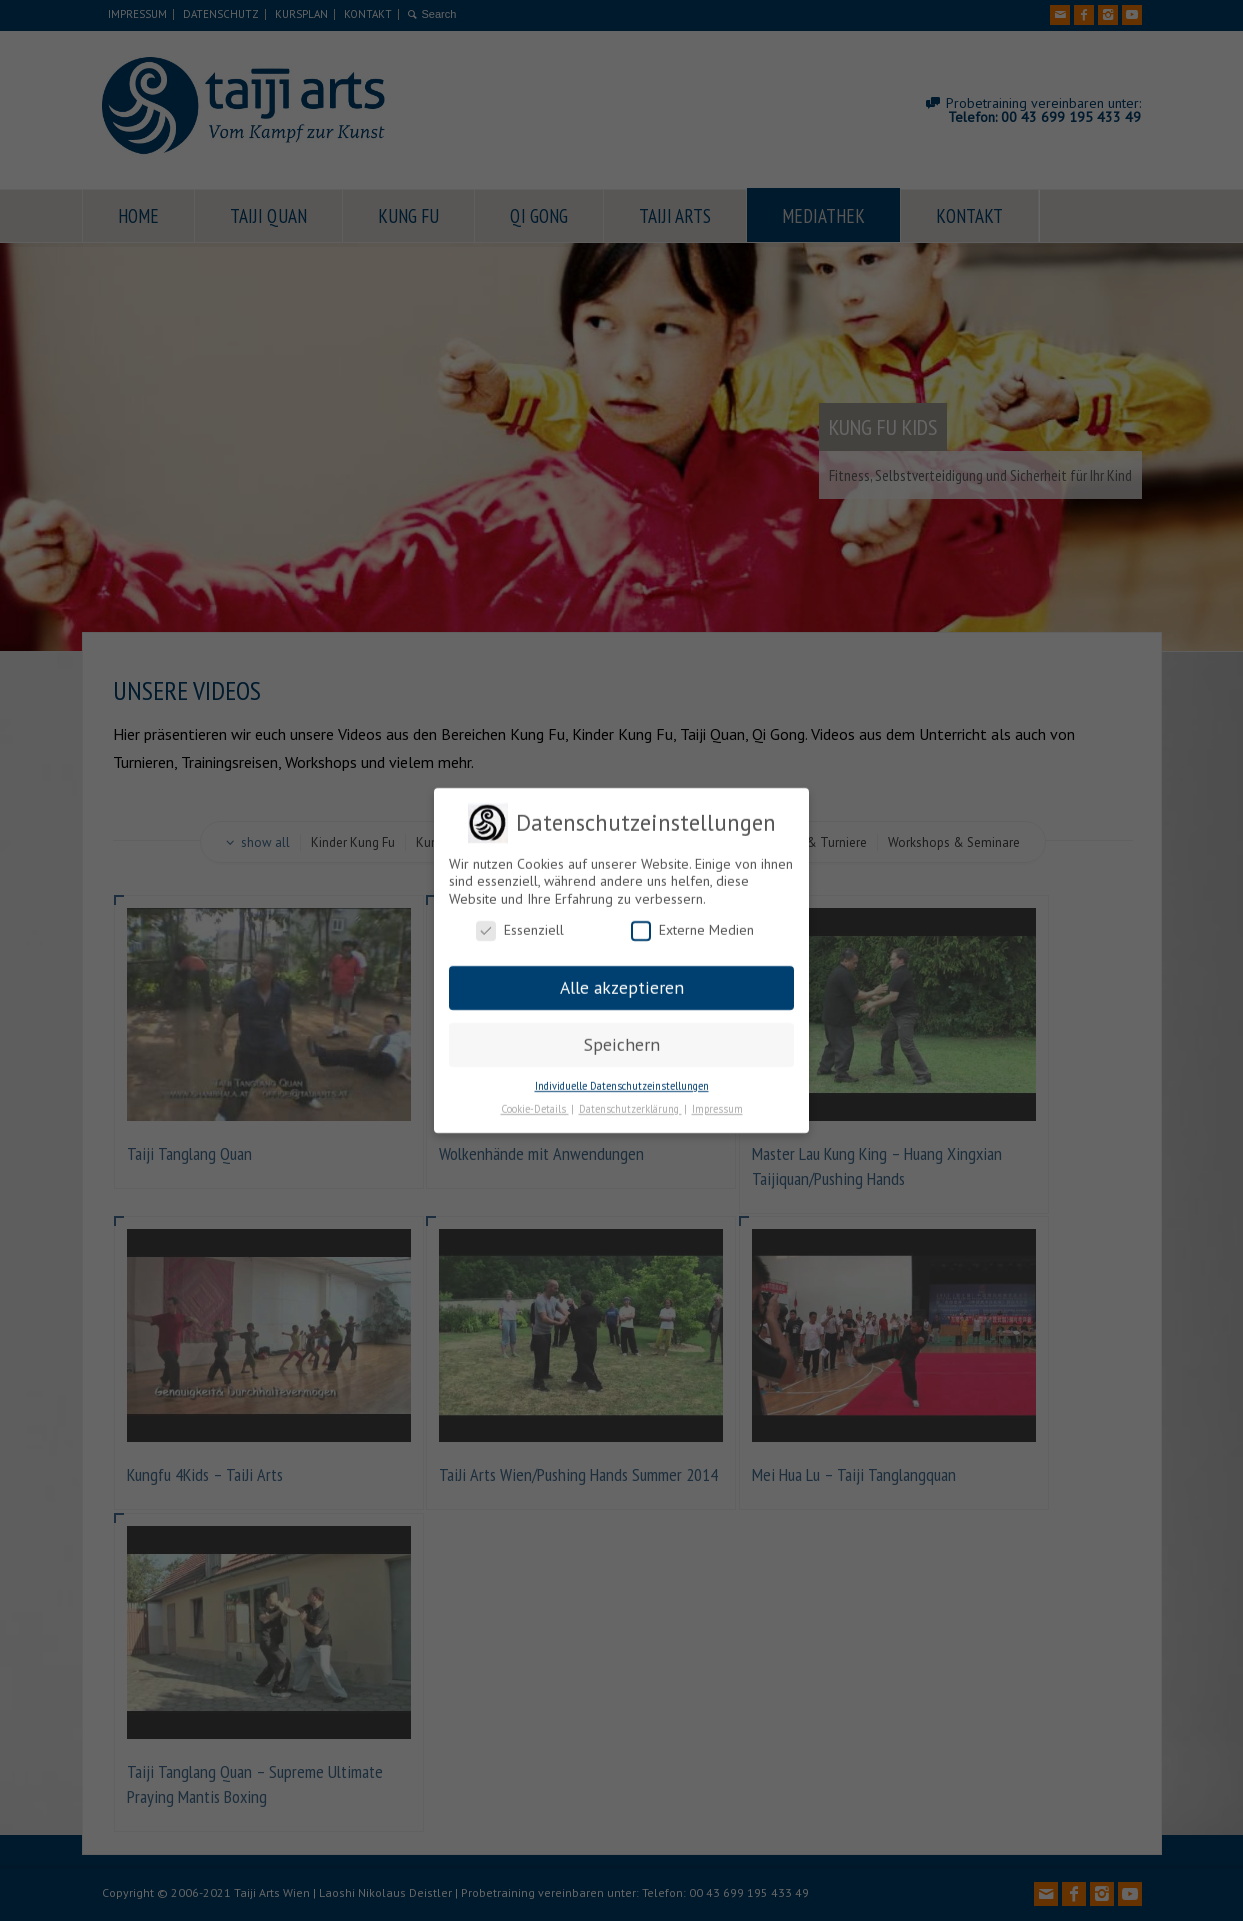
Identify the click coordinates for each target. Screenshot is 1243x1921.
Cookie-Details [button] (535, 1103)
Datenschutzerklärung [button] (630, 1103)
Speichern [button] (622, 1038)
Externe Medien (692, 925)
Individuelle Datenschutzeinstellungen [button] (622, 1080)
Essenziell (520, 925)
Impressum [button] (717, 1103)
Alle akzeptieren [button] (622, 981)
